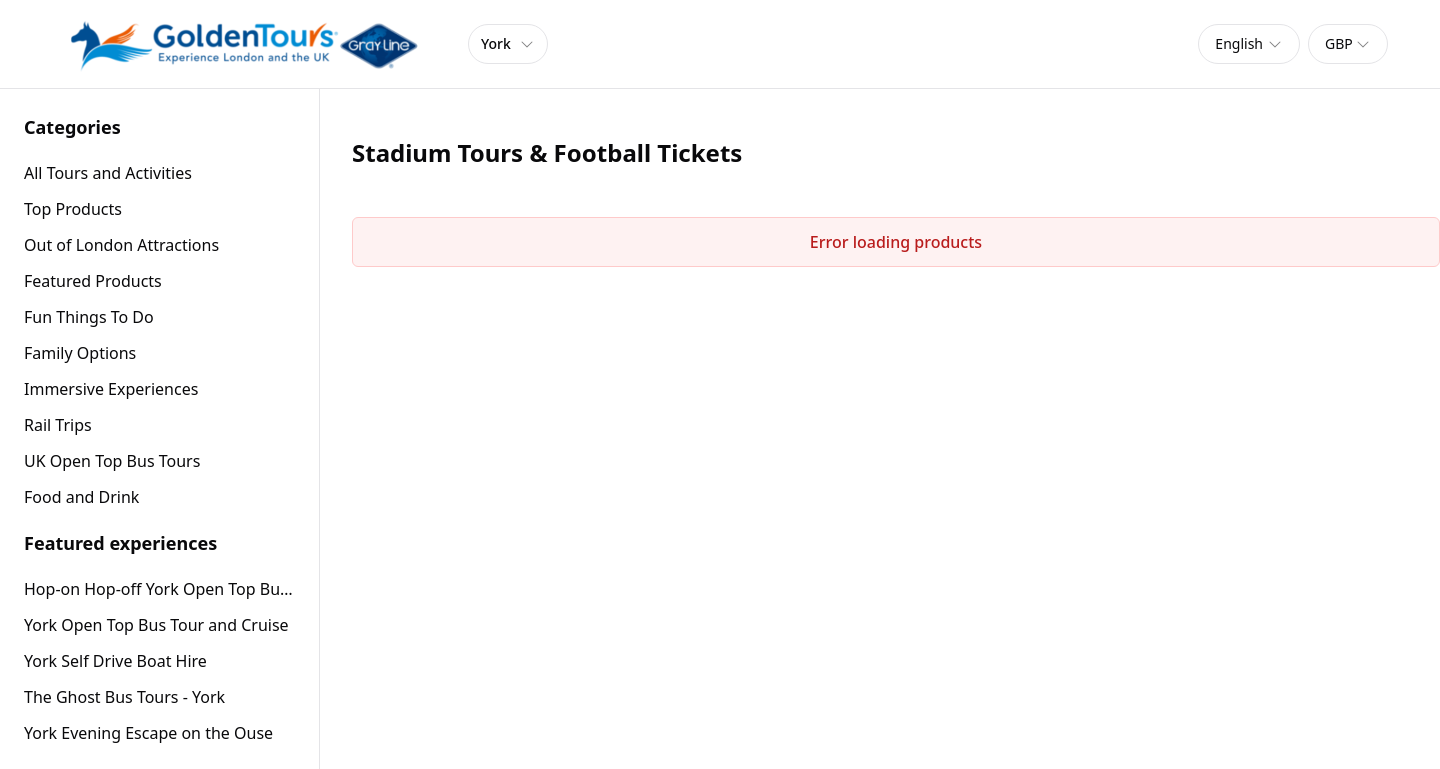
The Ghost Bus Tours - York (124, 697)
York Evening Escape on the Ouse (148, 733)
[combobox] (1249, 44)
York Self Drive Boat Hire (115, 661)
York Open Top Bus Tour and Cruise (156, 625)
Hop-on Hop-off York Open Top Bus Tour (159, 589)
